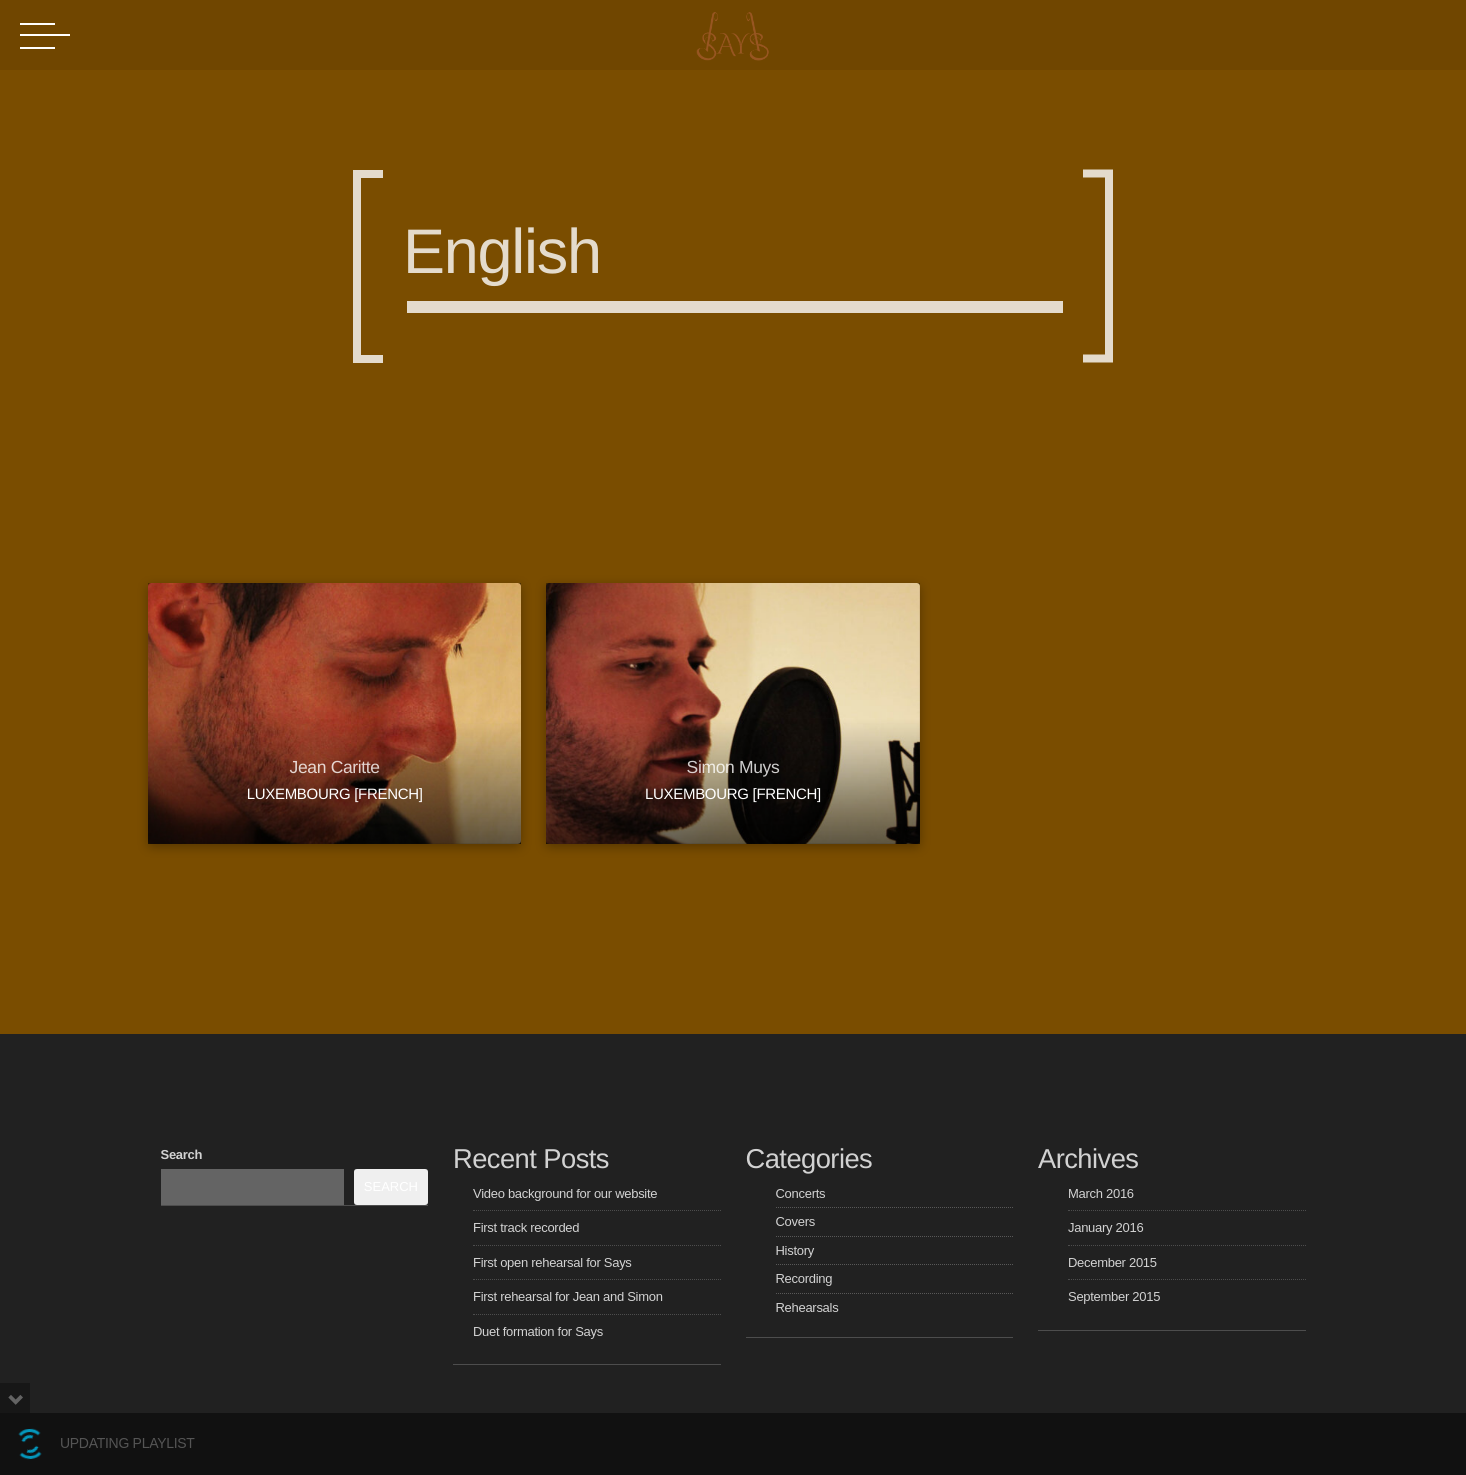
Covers (795, 1221)
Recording (804, 1278)
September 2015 (1114, 1296)
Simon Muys (733, 767)
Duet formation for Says (538, 1331)
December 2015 (1112, 1262)
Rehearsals (807, 1307)
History (795, 1250)
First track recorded (526, 1227)
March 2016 (1101, 1193)
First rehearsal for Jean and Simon (568, 1296)
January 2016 (1105, 1227)
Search (182, 1154)
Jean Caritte (335, 767)
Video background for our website (565, 1193)
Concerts (801, 1193)
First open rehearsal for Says (552, 1262)
